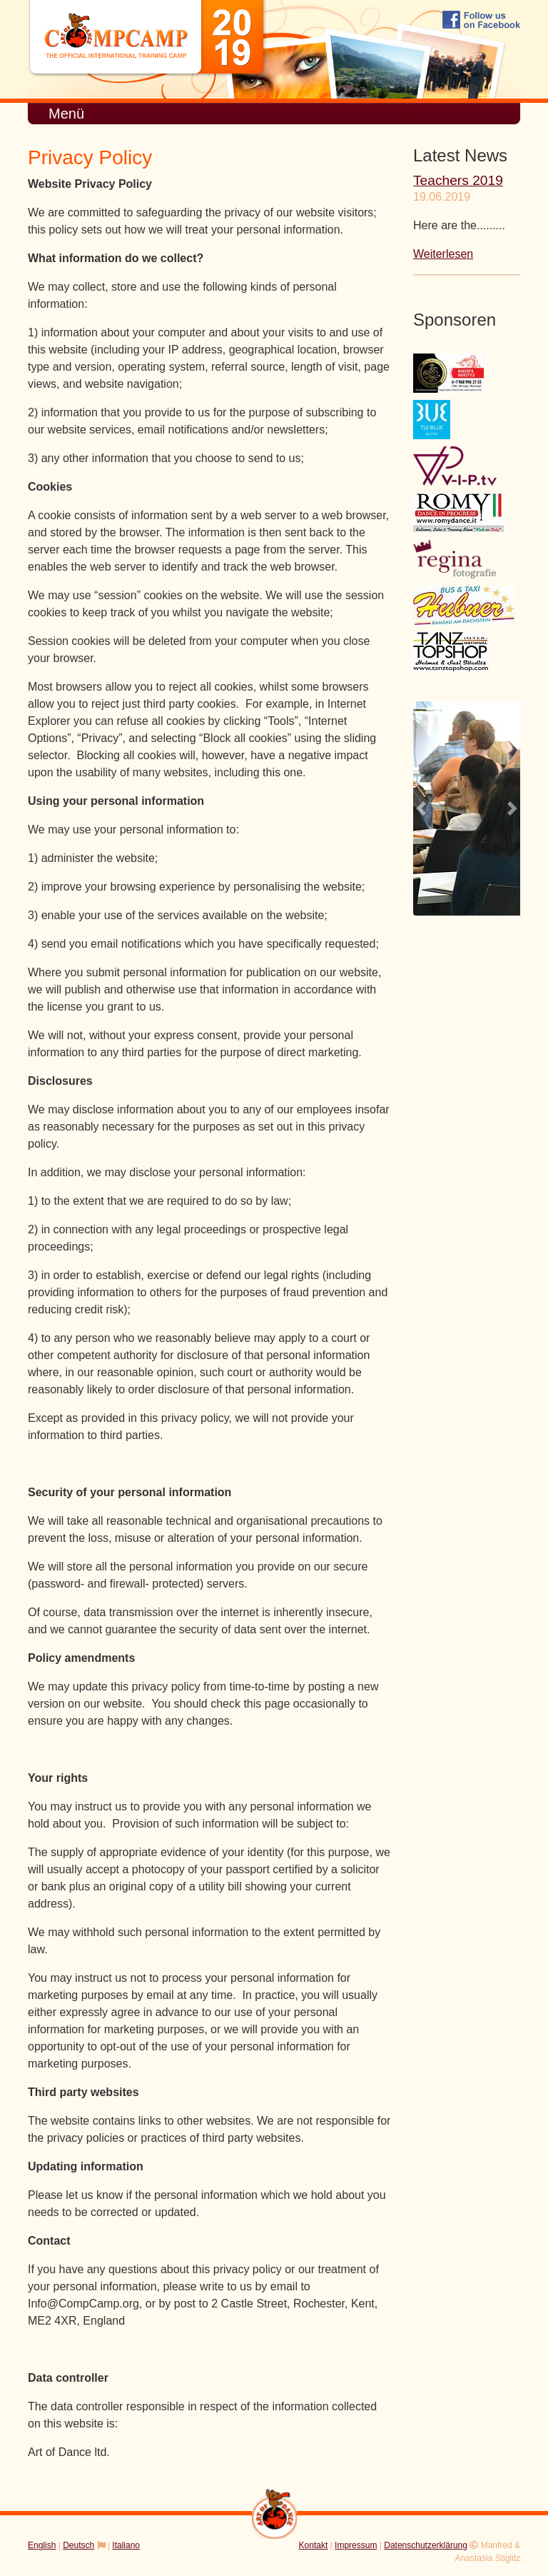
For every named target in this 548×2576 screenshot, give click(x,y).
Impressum (356, 2545)
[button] (421, 808)
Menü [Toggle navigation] (66, 113)
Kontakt (313, 2545)
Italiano (126, 2545)
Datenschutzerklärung (425, 2545)
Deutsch (78, 2545)
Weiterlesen (443, 254)
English (42, 2545)
